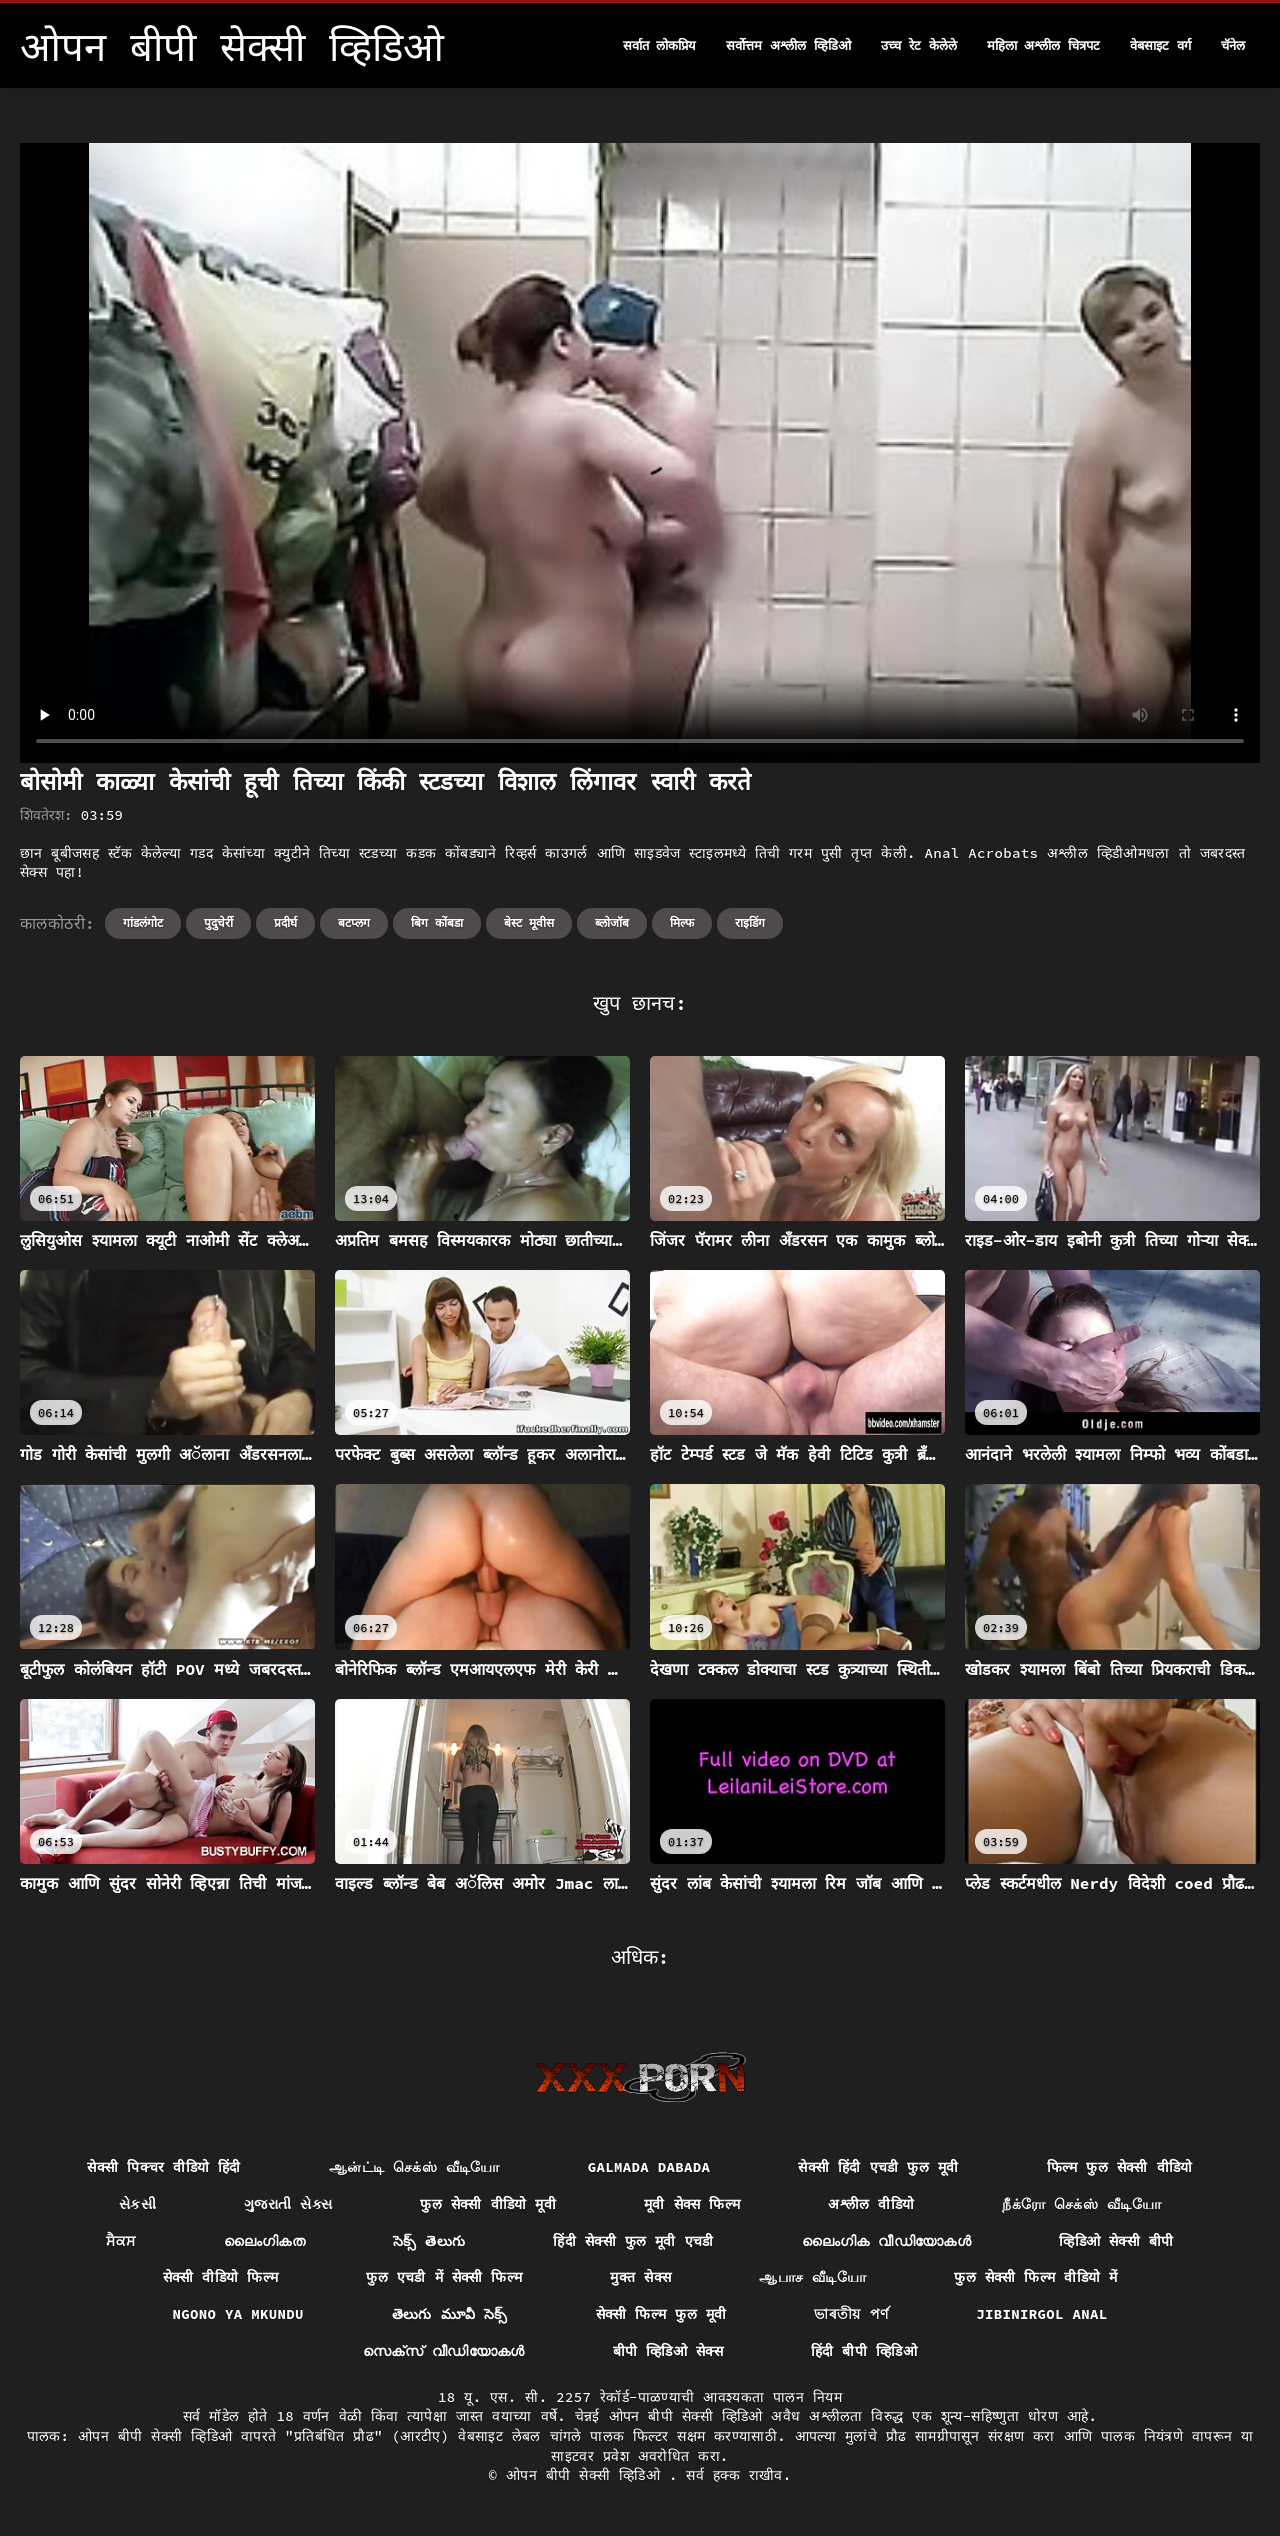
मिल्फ (682, 922)
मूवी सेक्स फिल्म (692, 2204)
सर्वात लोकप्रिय (660, 45)
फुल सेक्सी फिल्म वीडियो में (1035, 2277)
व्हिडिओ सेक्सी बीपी (1116, 2241)
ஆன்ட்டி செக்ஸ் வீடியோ (414, 2167)
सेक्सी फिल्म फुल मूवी (661, 2314)
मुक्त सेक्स (640, 2277)
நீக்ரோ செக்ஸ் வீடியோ (1081, 2204)
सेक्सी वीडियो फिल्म (221, 2277)
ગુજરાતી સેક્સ (288, 2204)
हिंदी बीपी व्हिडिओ (864, 2351)
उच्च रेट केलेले (919, 45)
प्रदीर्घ (285, 922)
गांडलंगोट (143, 922)
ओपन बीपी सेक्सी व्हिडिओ (587, 2475)
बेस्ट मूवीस (529, 922)
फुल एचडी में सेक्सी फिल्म (444, 2277)
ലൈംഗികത (264, 2241)
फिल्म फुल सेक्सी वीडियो (1120, 2167)
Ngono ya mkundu (237, 2314)
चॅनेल (1233, 45)
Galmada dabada (649, 2167)
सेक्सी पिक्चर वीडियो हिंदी (163, 2167)
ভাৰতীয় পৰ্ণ (851, 2314)
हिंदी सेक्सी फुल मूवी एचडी (633, 2241)
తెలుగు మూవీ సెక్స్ (450, 2314)
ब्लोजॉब (612, 922)
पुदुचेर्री (218, 922)
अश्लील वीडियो (871, 2204)
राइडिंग (750, 922)
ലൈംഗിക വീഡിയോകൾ (887, 2241)
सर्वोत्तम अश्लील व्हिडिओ (788, 45)
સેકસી (137, 2204)
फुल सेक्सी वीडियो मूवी (488, 2204)
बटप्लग (354, 922)
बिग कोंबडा (437, 922)
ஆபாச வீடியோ (812, 2277)
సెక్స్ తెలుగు (429, 2241)
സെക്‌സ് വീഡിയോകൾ (444, 2351)
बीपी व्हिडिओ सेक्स (668, 2351)
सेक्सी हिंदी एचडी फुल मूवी (878, 2167)
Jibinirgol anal (1041, 2314)
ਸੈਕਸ (120, 2241)
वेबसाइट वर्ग (1160, 45)
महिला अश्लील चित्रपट (1044, 45)
